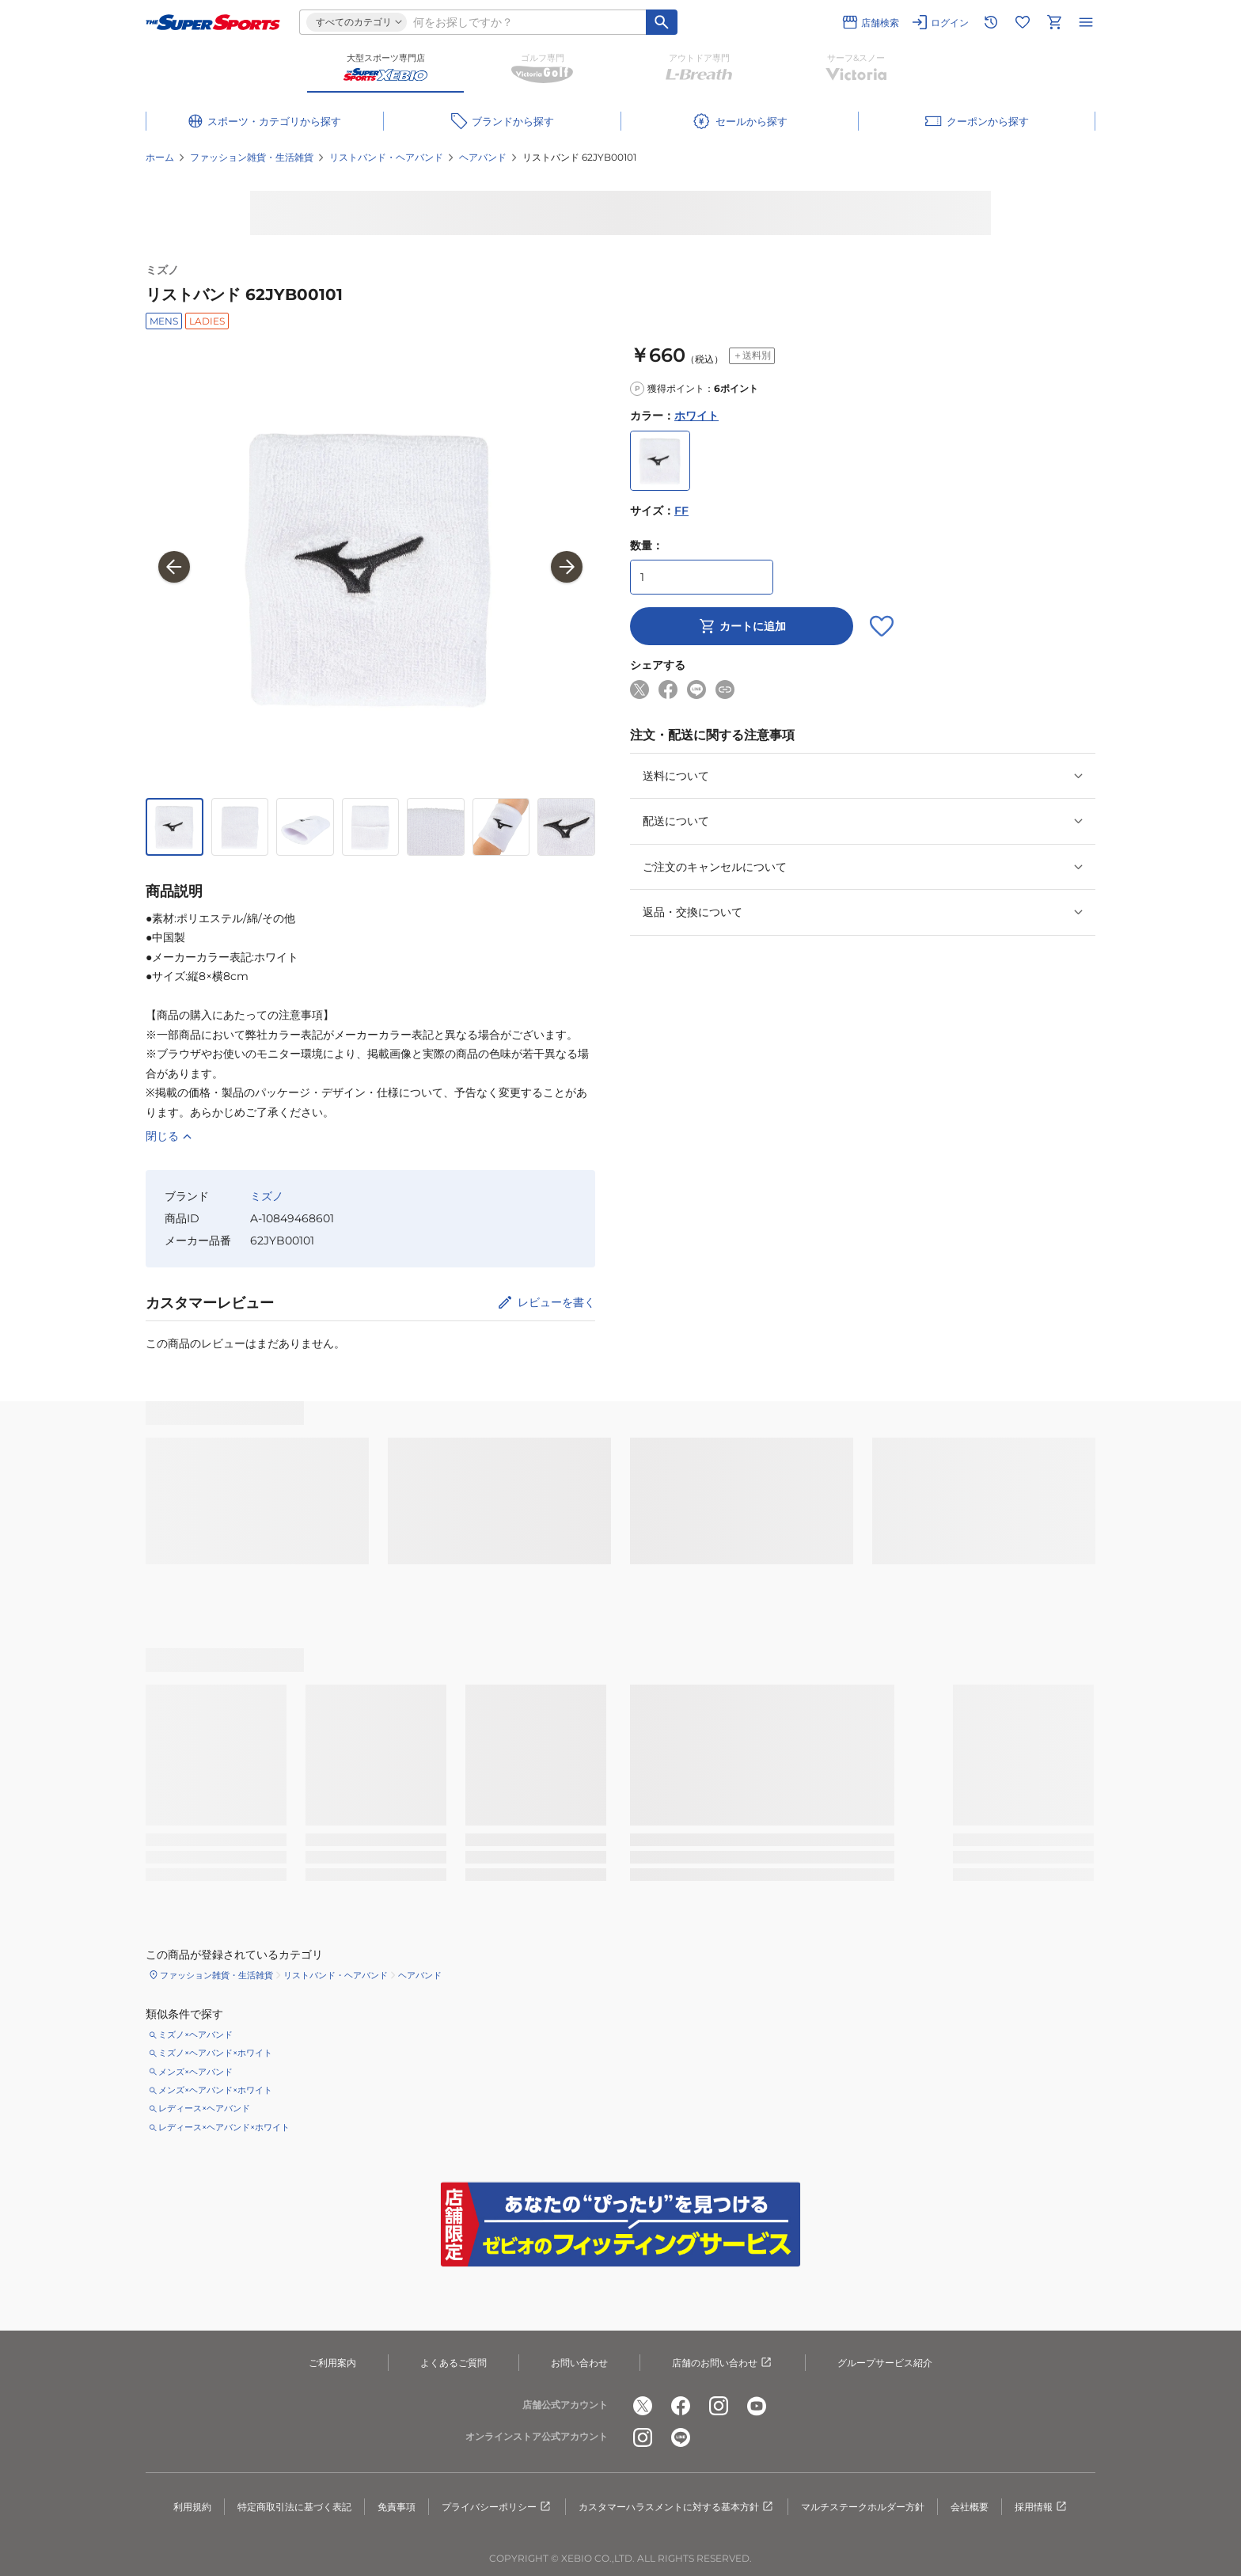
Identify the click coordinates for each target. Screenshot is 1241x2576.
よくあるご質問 (453, 2363)
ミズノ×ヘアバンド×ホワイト (215, 2052)
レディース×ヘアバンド (204, 2108)
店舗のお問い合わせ (722, 2363)
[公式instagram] (718, 2405)
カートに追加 (741, 626)
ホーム (160, 157)
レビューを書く (556, 1302)
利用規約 (192, 2507)
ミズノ (162, 270)
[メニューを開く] (1086, 22)
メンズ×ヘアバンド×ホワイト (215, 2089)
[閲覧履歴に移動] (991, 22)
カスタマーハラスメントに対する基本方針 (677, 2507)
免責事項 (397, 2507)
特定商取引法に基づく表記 (294, 2507)
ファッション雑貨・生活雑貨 (251, 157)
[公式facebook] (680, 2405)
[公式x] (642, 2405)
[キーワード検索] (661, 22)
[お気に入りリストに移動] (1022, 22)
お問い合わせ (579, 2363)
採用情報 (1041, 2507)
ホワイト (696, 415)
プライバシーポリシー (497, 2507)
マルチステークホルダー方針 (862, 2507)
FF (681, 510)
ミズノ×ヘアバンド (195, 2034)
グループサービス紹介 (884, 2363)
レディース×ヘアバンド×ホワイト (224, 2127)
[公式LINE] (680, 2437)
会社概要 (970, 2507)
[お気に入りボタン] (882, 626)
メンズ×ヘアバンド (195, 2071)
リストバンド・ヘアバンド (386, 157)
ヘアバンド (483, 157)
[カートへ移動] (1054, 22)
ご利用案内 (332, 2363)
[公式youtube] (756, 2405)
